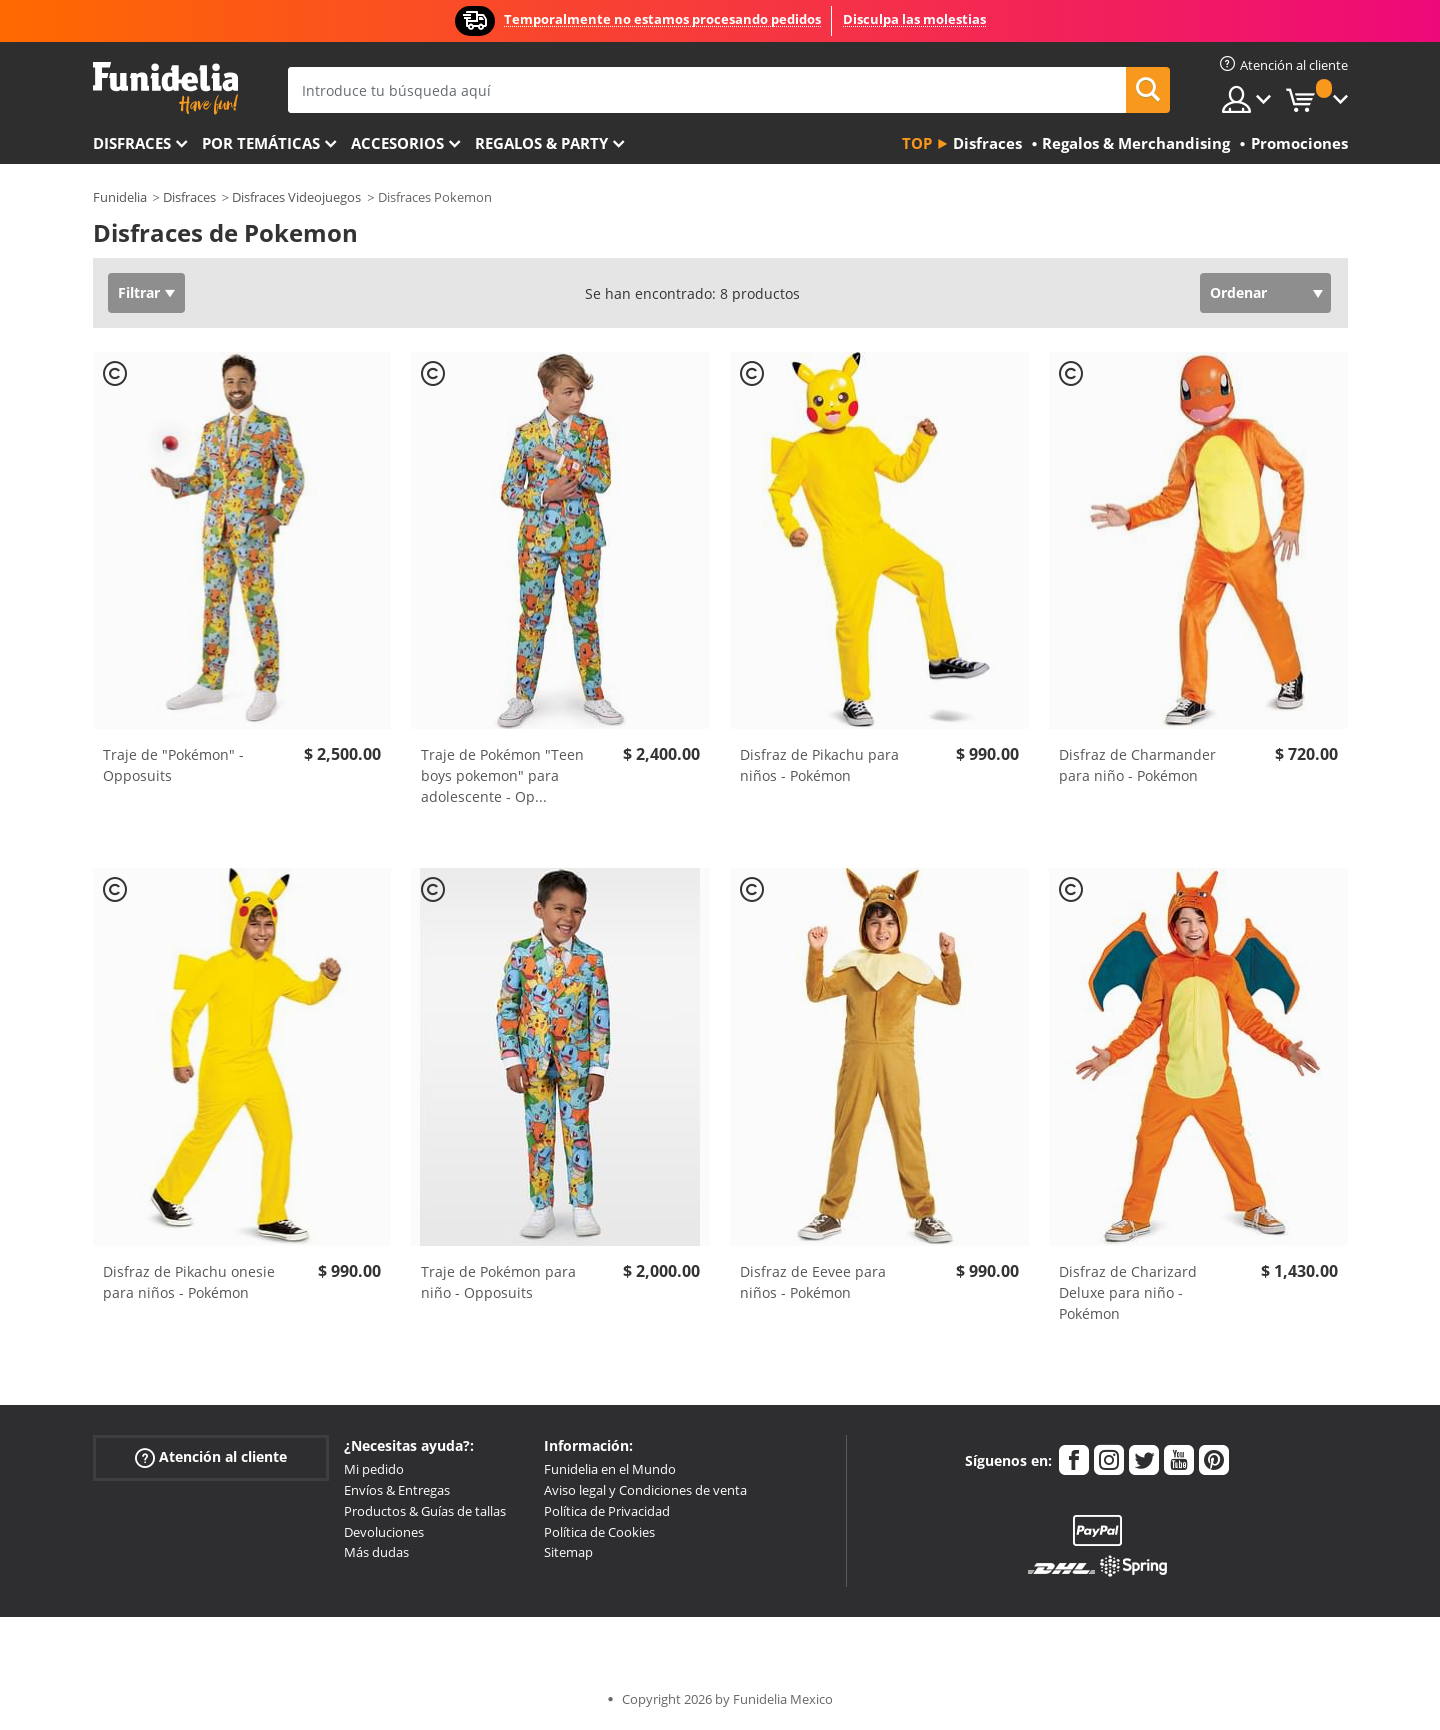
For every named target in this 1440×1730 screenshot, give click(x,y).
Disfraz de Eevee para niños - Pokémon (813, 1282)
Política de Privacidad (607, 1511)
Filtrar (139, 292)
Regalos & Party (541, 143)
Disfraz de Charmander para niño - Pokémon (1137, 765)
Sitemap (568, 1552)
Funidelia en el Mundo (610, 1469)
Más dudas (376, 1552)
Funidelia (120, 197)
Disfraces (132, 143)
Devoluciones (384, 1532)
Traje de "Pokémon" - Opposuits (173, 765)
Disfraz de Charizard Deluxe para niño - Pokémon (1128, 1292)
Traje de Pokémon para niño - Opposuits (498, 1282)
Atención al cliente (211, 1457)
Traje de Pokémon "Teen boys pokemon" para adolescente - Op (502, 775)
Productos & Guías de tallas (425, 1511)
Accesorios (397, 143)
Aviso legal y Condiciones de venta (645, 1490)
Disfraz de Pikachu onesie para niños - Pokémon (189, 1282)
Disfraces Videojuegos (296, 197)
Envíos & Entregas (397, 1490)
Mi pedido (374, 1469)
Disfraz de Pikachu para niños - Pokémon (819, 765)
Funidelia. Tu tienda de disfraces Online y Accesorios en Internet (165, 88)
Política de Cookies (599, 1532)
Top (917, 143)
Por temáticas (261, 143)
